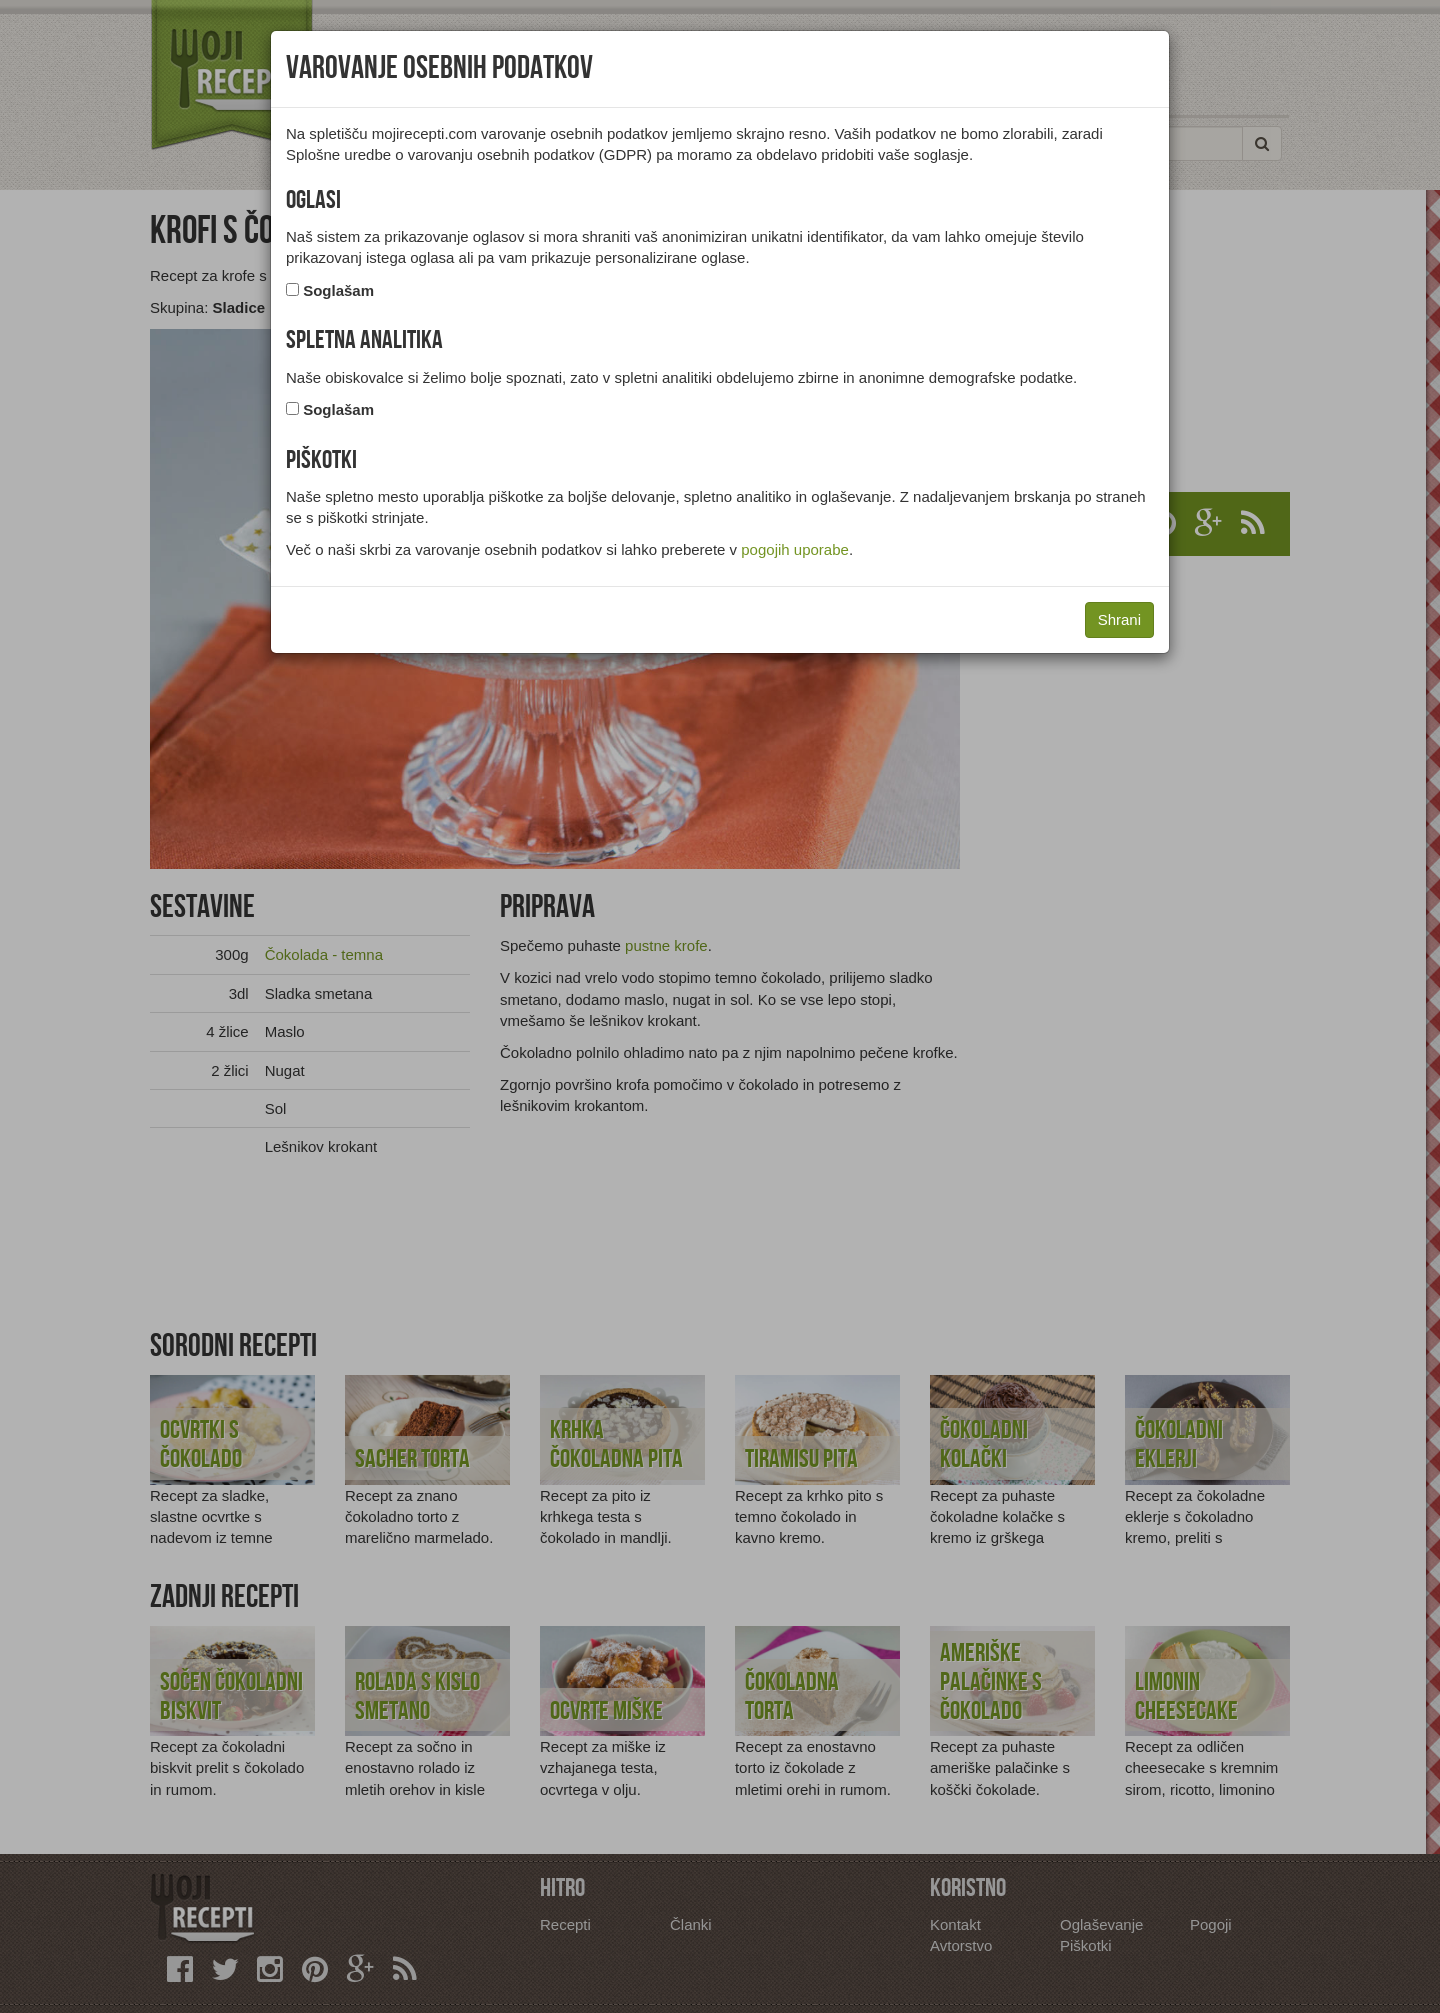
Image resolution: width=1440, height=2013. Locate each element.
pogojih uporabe (795, 549)
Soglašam (338, 290)
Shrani (1119, 619)
